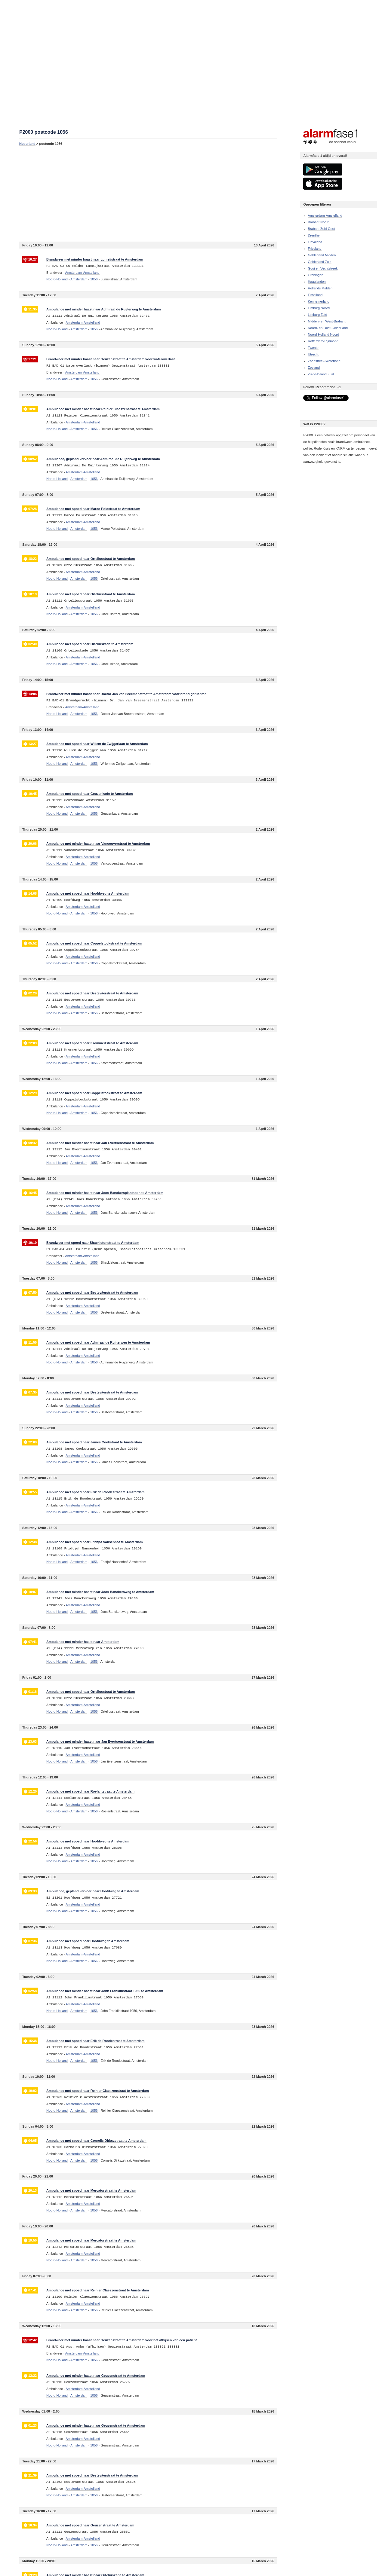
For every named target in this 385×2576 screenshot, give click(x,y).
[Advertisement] (148, 193)
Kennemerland (318, 301)
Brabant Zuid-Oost (321, 228)
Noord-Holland (57, 279)
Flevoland (315, 242)
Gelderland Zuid (319, 262)
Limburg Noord (319, 308)
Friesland (314, 248)
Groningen (315, 275)
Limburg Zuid (317, 314)
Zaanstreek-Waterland (324, 361)
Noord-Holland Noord (323, 334)
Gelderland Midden (322, 255)
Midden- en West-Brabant (326, 321)
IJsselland (315, 295)
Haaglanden (316, 281)
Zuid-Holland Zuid (321, 374)
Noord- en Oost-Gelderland (328, 328)
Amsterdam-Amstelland (325, 215)
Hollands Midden (320, 288)
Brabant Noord (318, 222)
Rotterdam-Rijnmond (323, 341)
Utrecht (313, 354)
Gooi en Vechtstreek (322, 268)
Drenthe (313, 235)
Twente (313, 347)
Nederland (27, 143)
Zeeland (314, 367)
